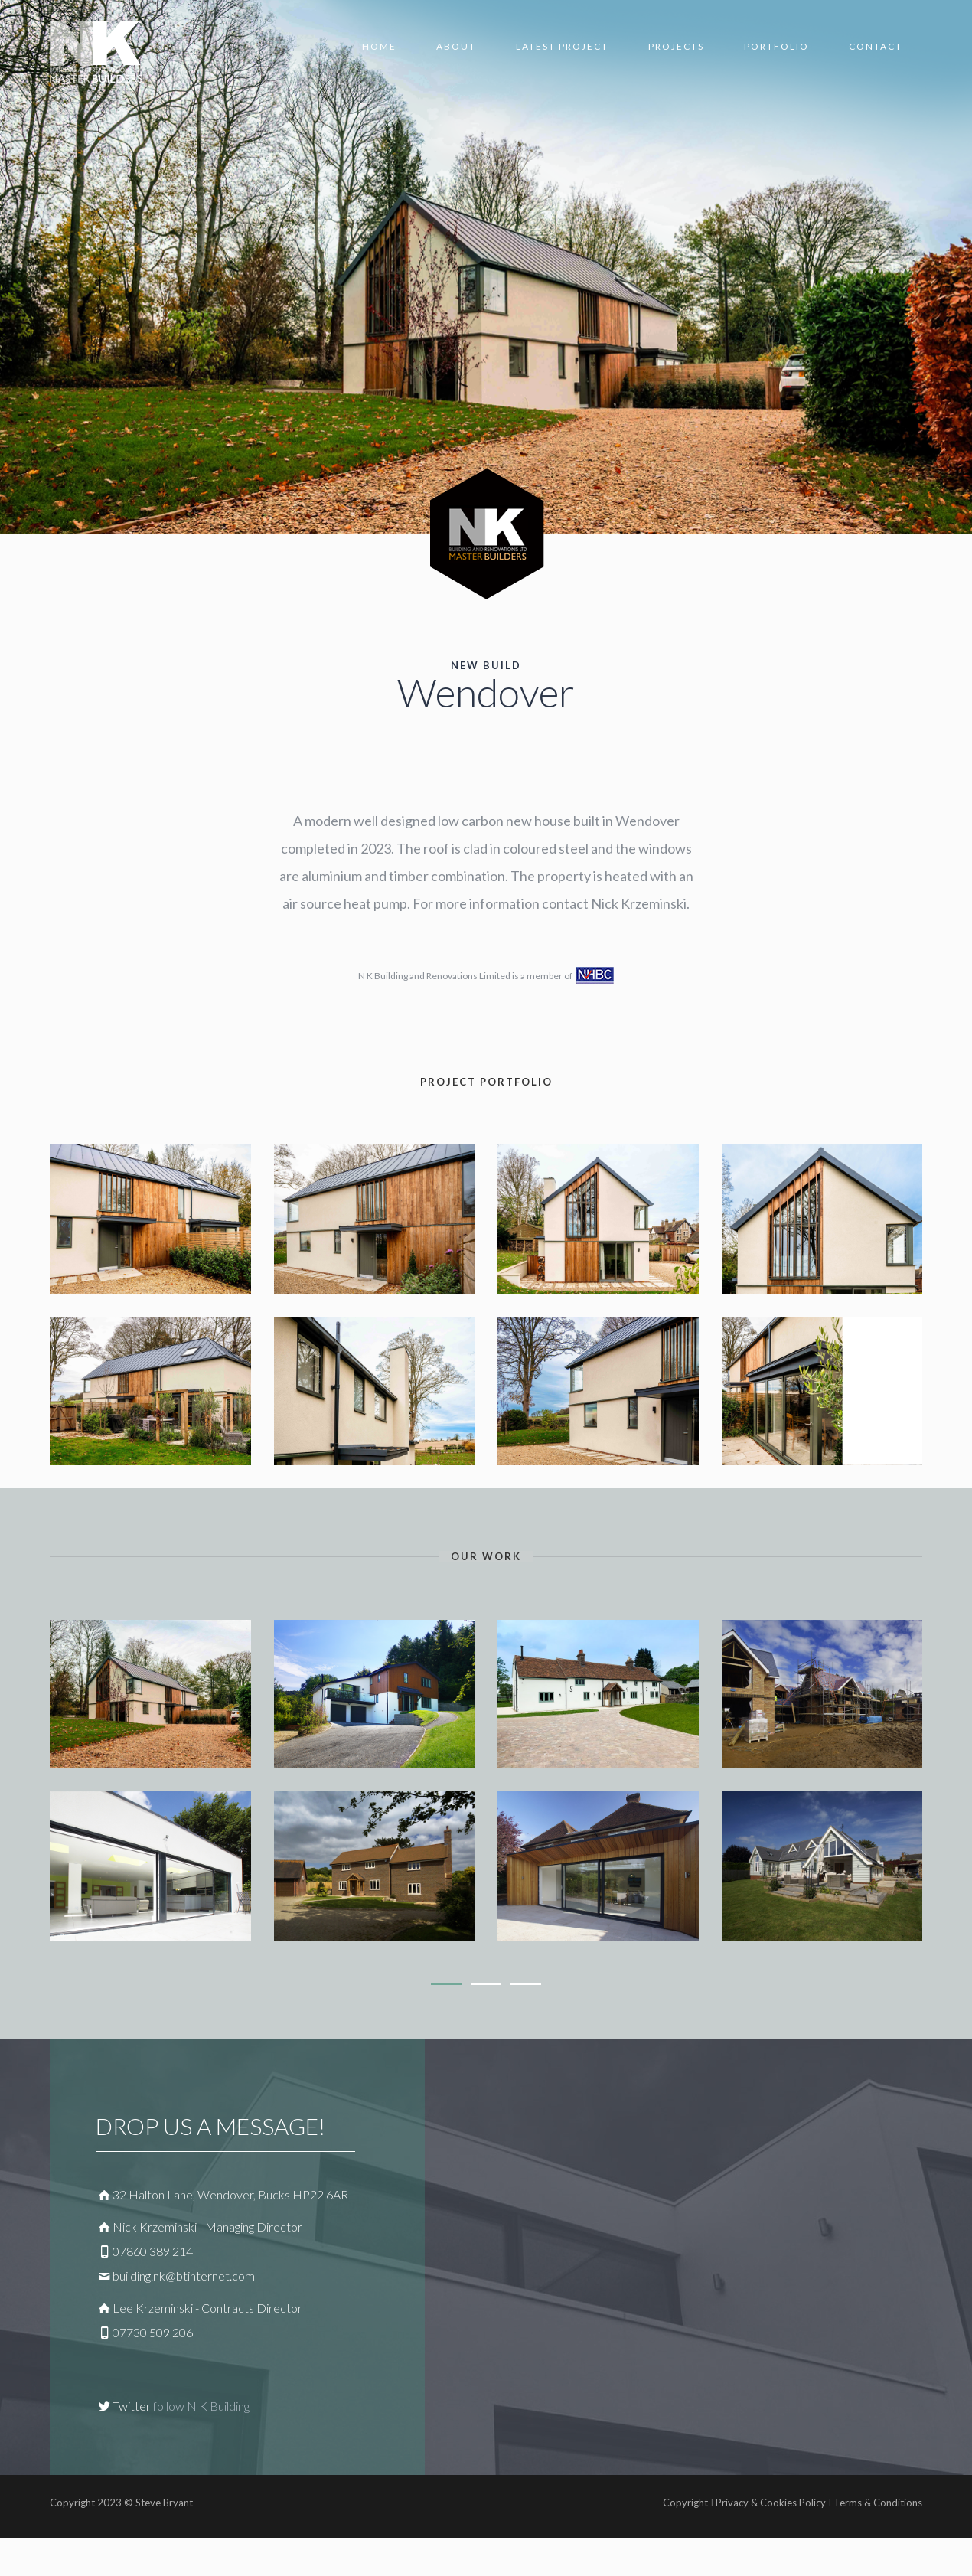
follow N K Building (201, 2405)
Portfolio (776, 46)
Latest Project (562, 46)
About (456, 46)
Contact (875, 46)
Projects (676, 46)
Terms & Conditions (876, 2502)
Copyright (685, 2502)
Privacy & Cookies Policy (771, 2502)
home (379, 46)
